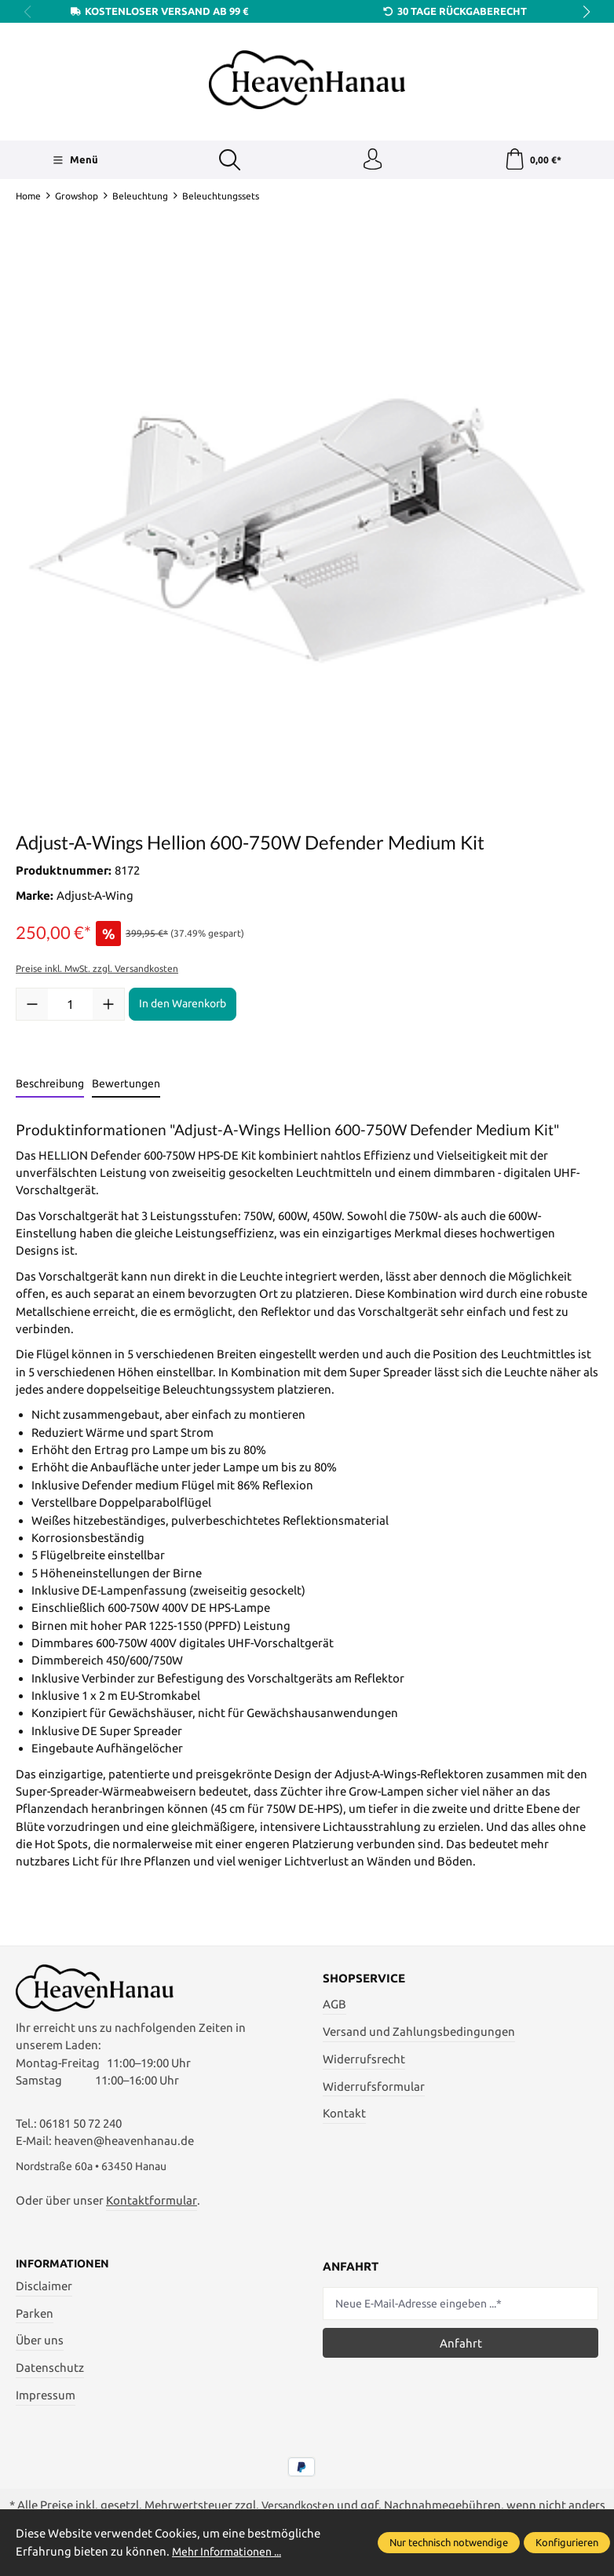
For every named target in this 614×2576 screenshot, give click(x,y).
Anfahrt (461, 2350)
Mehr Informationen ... (232, 2551)
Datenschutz (50, 2376)
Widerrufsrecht (364, 2061)
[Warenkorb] (532, 161)
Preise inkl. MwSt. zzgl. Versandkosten (97, 971)
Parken (34, 2321)
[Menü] (74, 160)
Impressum (45, 2403)
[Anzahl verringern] (32, 1006)
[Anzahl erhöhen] (108, 1006)
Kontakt (344, 2115)
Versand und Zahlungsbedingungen (419, 2034)
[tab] (50, 1087)
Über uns (40, 2348)
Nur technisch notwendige (448, 2542)
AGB (334, 2006)
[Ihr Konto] (371, 161)
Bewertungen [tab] (126, 1086)
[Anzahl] (70, 1006)
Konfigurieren (566, 2542)
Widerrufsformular (374, 2088)
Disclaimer (44, 2293)
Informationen (65, 2271)
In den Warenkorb (182, 1005)
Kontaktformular (151, 2207)
